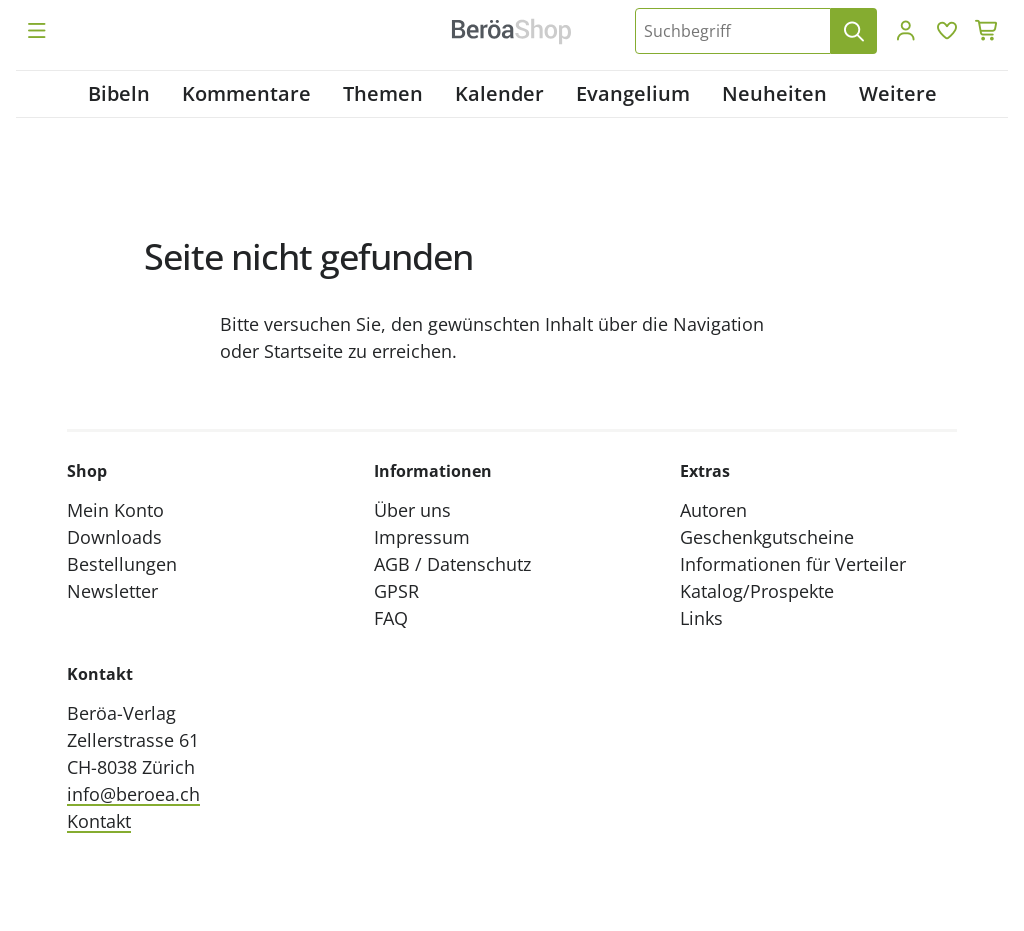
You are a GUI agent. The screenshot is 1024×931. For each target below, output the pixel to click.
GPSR (396, 591)
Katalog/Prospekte (757, 591)
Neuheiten (774, 93)
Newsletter (112, 591)
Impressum (422, 537)
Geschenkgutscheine (767, 537)
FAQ (391, 618)
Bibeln (119, 93)
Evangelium (633, 93)
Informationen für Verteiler (793, 564)
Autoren (713, 510)
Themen (383, 93)
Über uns (412, 510)
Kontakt (99, 821)
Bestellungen (122, 564)
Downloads (114, 537)
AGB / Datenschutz (452, 564)
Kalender (499, 93)
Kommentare (246, 93)
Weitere (898, 93)
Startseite (303, 351)
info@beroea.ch (133, 794)
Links (701, 618)
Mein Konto (115, 510)
